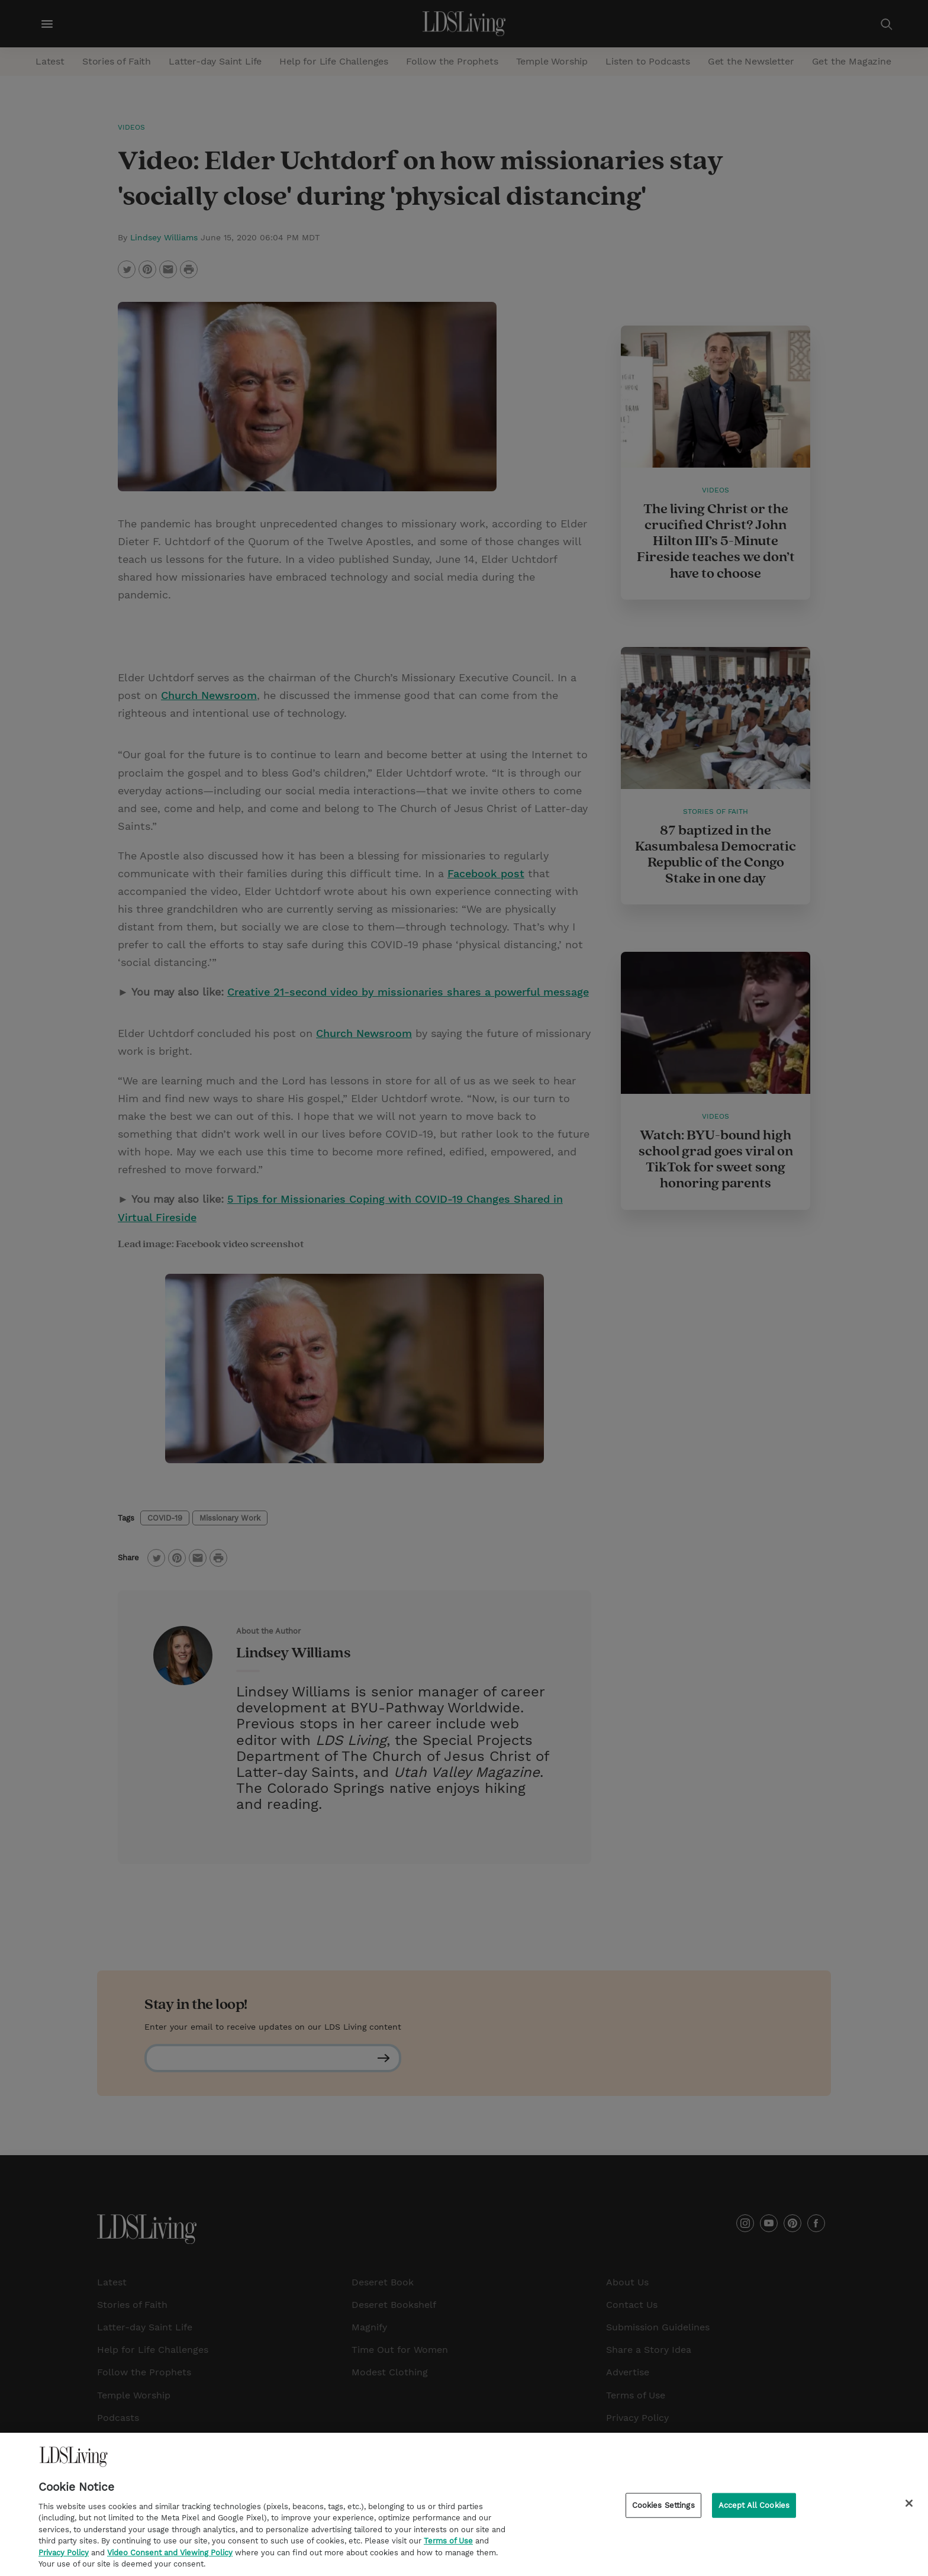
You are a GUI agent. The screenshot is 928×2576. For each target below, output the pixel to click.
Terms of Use (448, 2545)
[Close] (909, 2507)
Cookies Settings (663, 2509)
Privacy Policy (63, 2556)
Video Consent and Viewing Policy (170, 2556)
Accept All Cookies (754, 2509)
